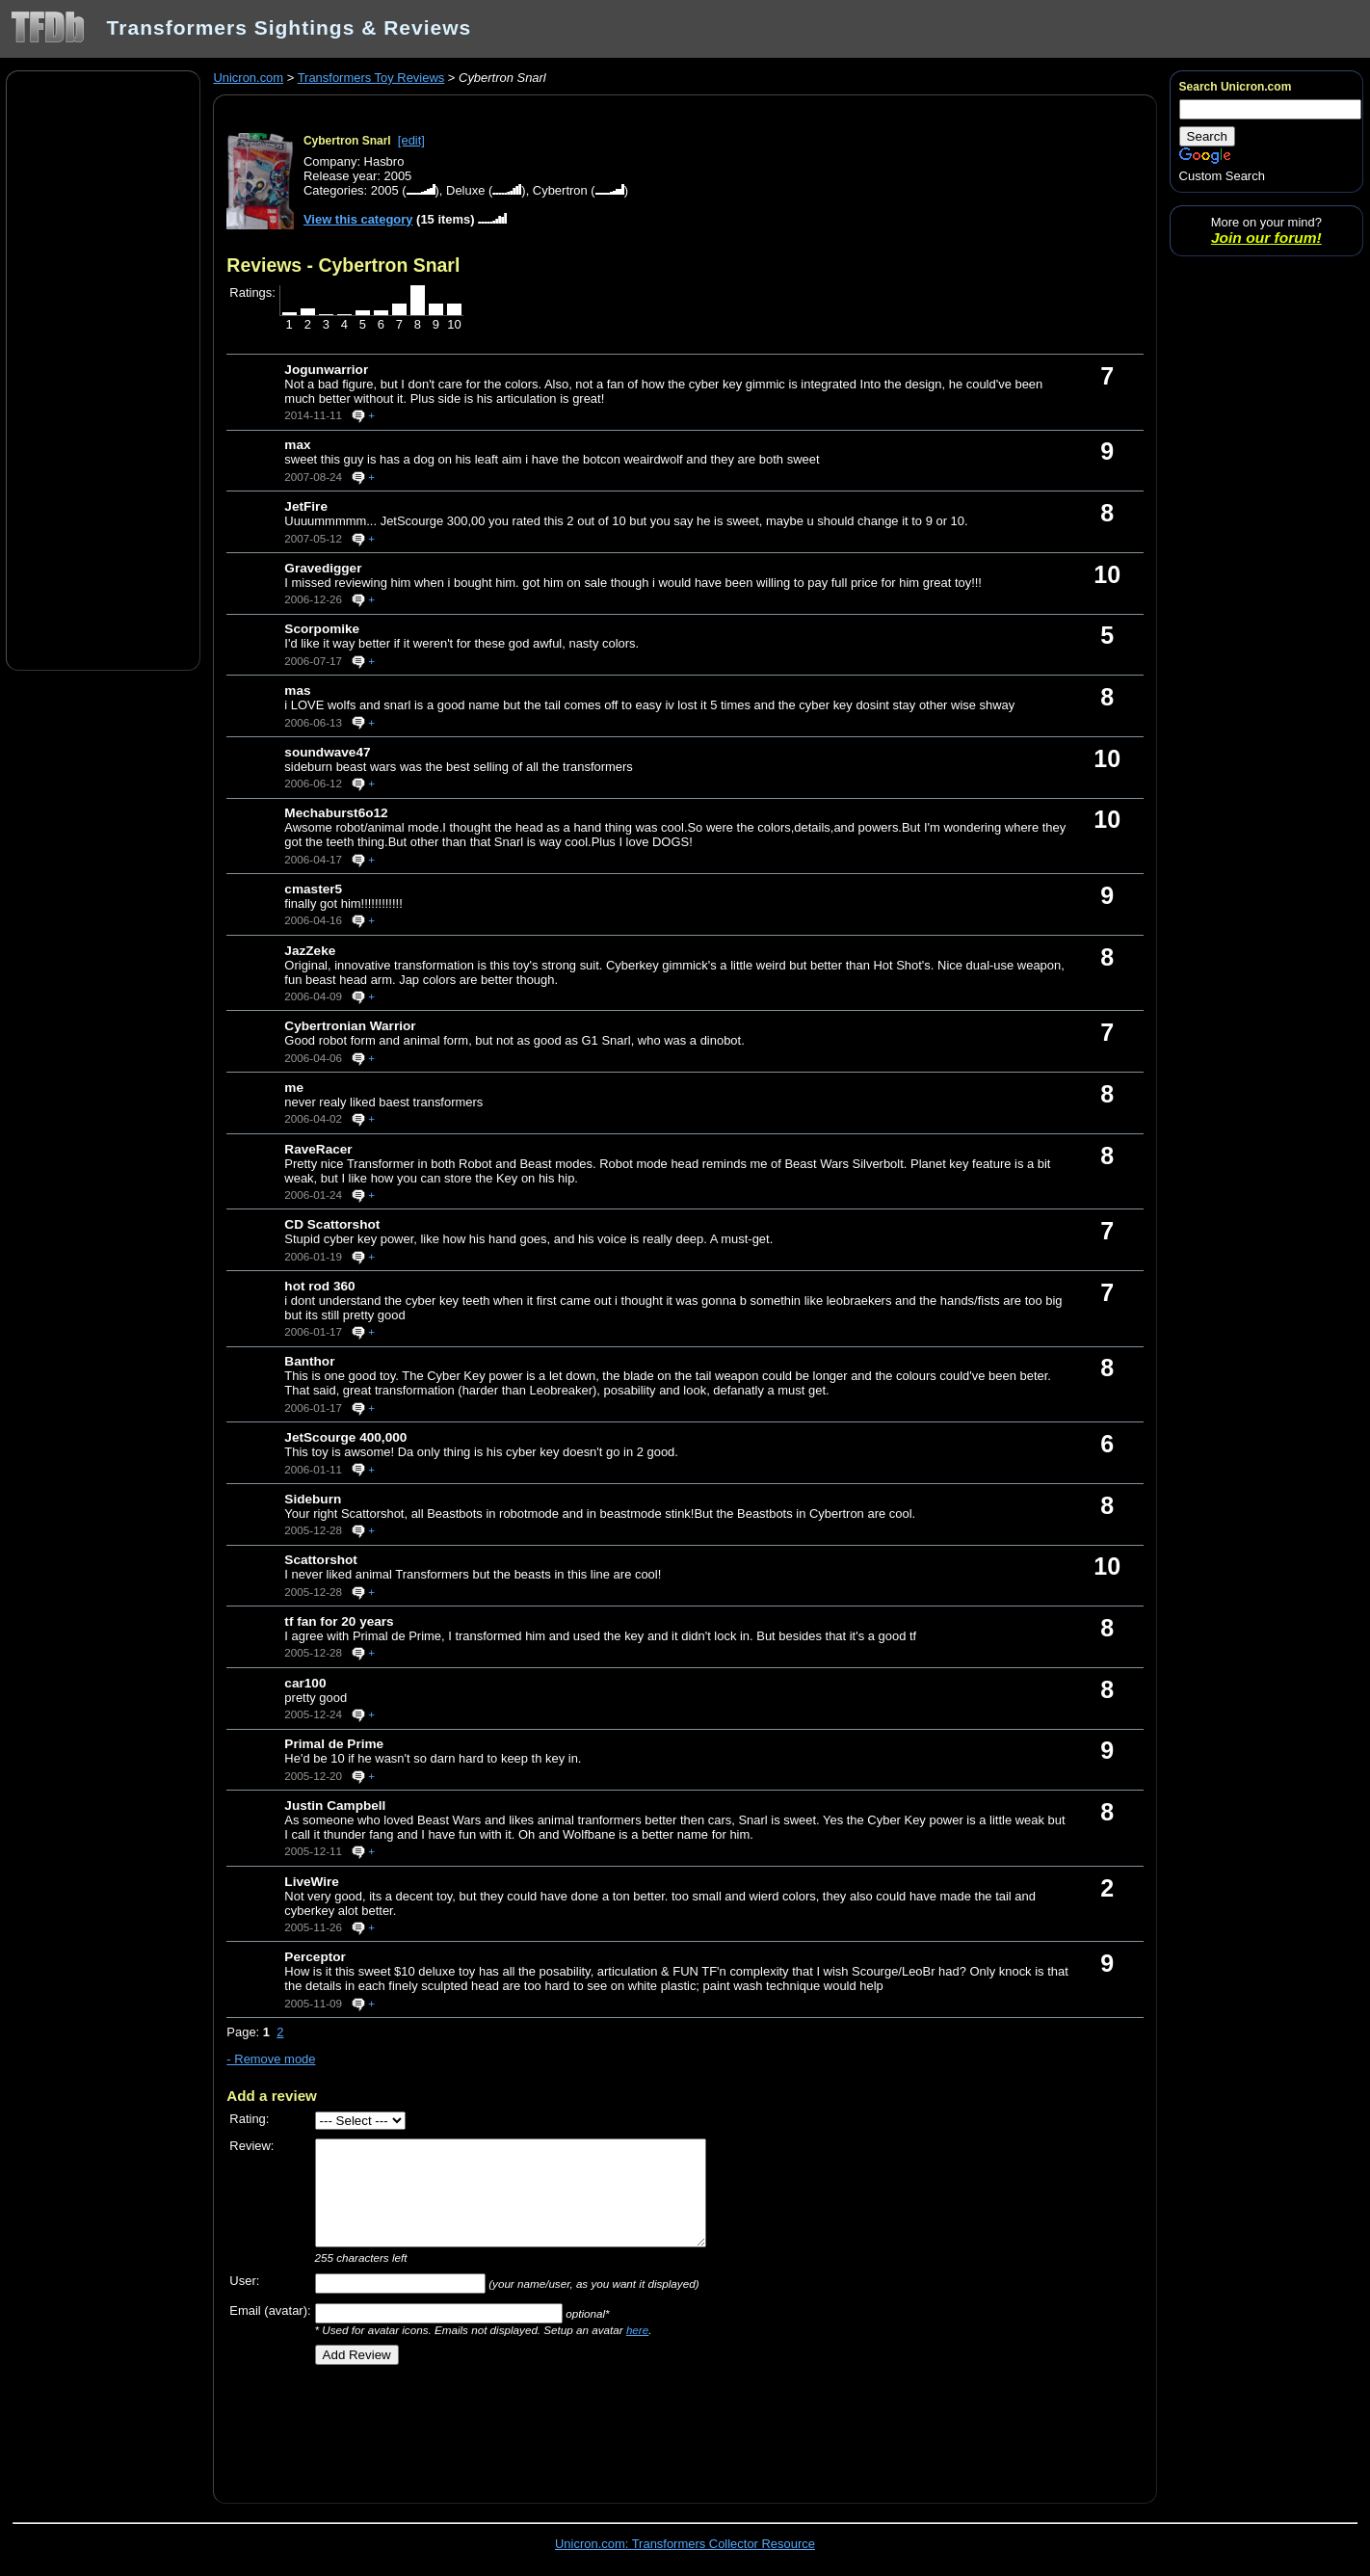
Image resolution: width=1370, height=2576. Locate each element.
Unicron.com (248, 77)
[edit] (411, 140)
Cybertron (560, 190)
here (637, 2330)
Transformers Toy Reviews (371, 77)
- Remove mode (270, 2059)
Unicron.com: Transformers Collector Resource (685, 2543)
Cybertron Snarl (347, 140)
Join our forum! (1266, 237)
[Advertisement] (103, 369)
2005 (385, 190)
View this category (358, 219)
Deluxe (465, 190)
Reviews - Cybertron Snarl (343, 265)
